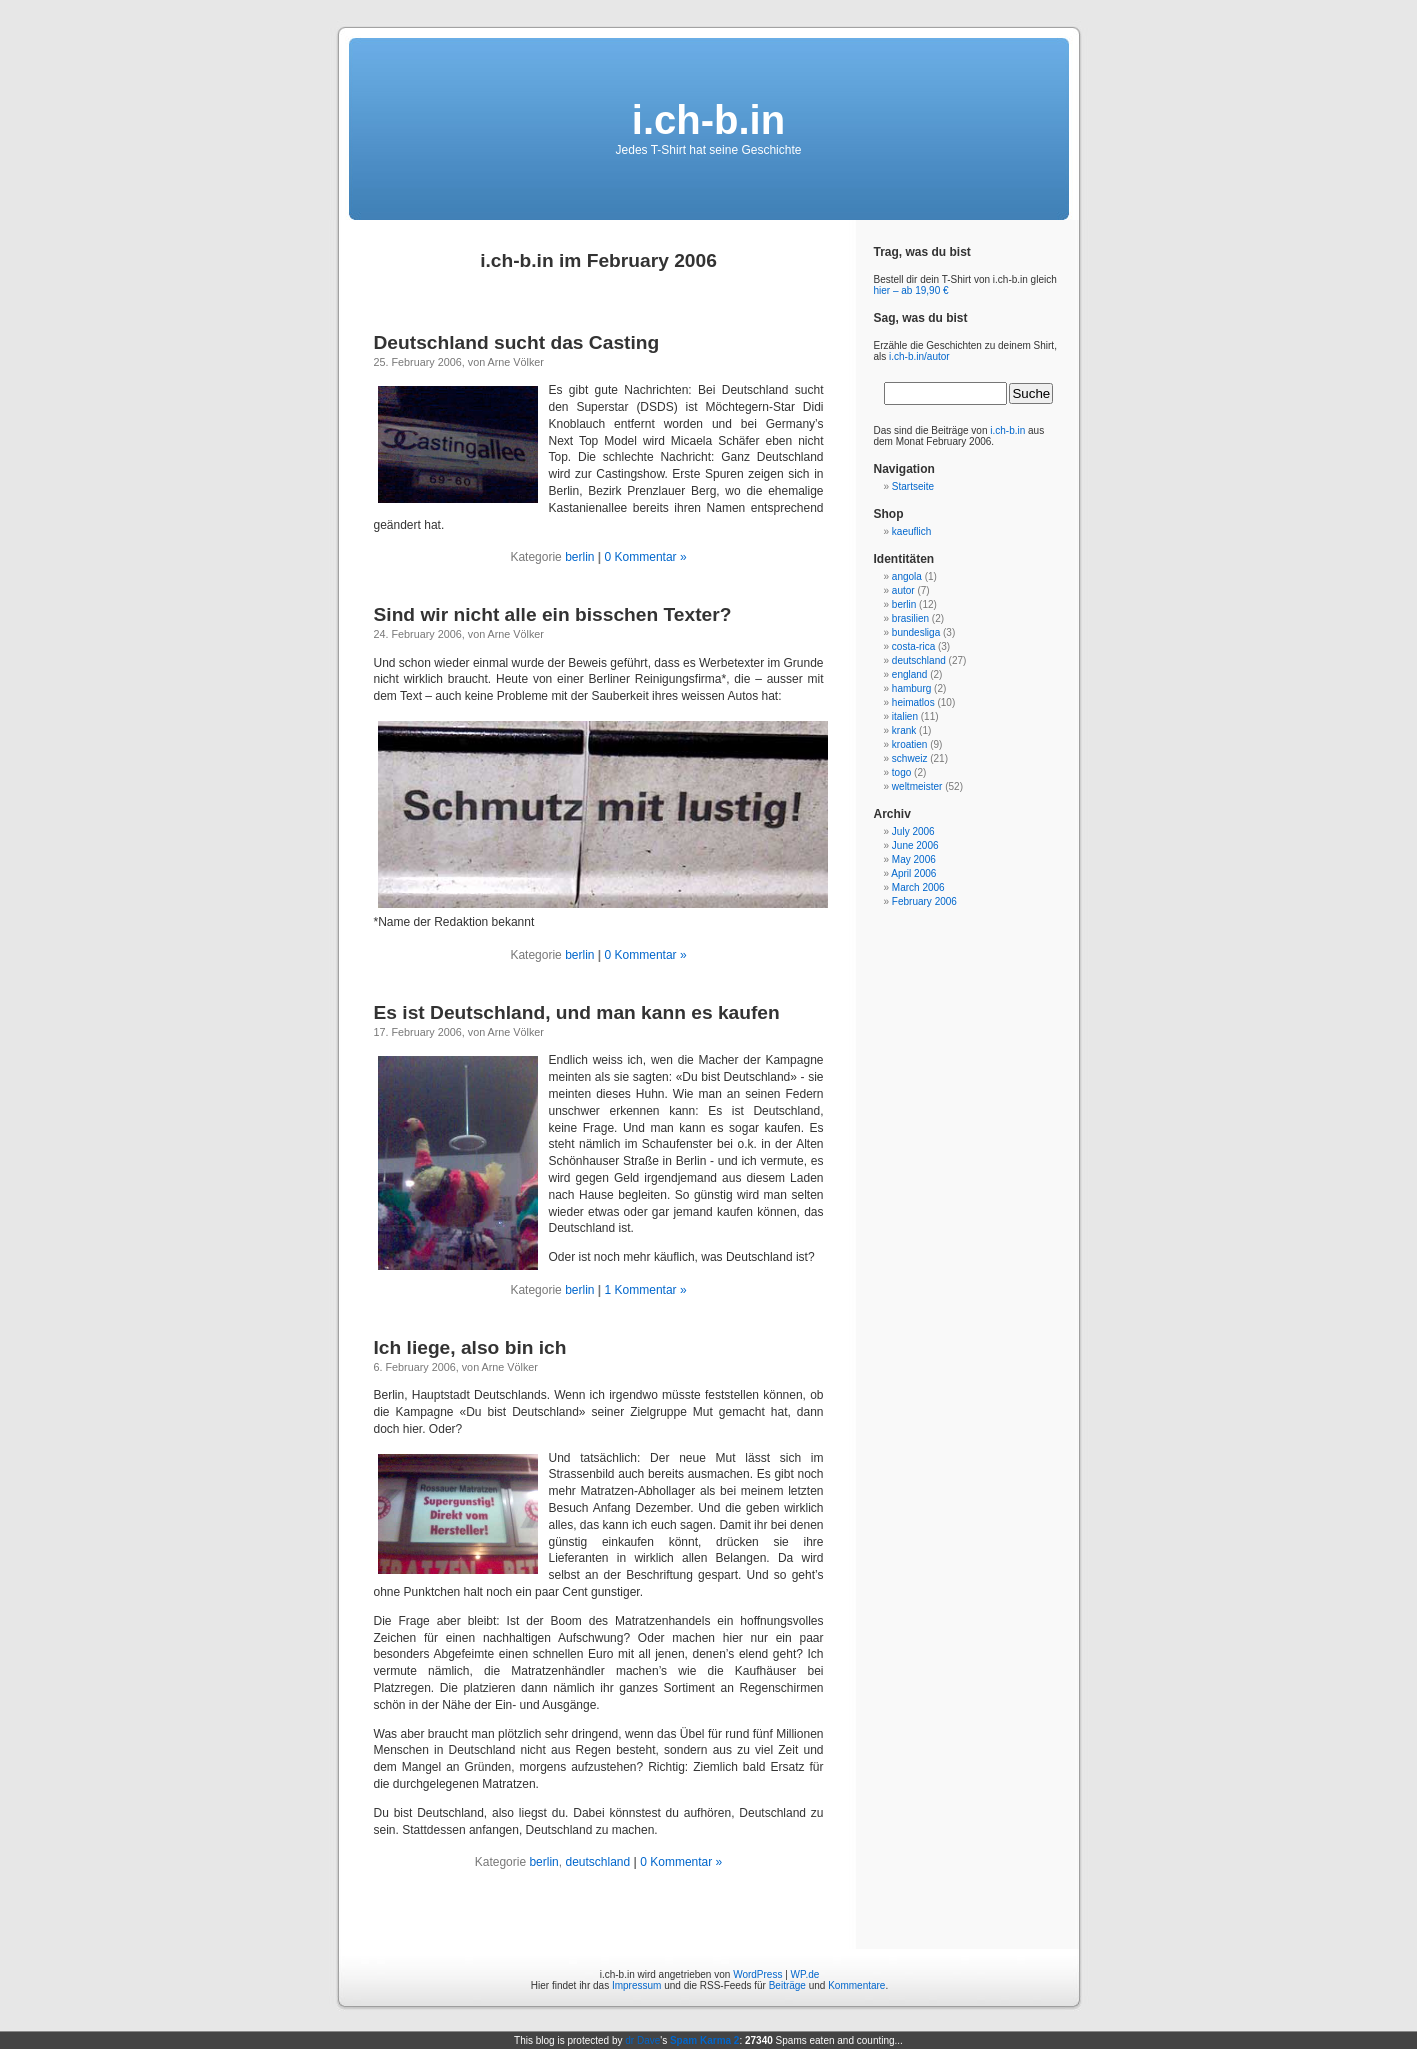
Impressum (636, 1985)
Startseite (913, 486)
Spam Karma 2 (704, 2040)
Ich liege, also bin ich (470, 1347)
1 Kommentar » (646, 1290)
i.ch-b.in (708, 120)
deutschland (597, 1862)
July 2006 (913, 831)
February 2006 (924, 901)
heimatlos (913, 702)
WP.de (805, 1974)
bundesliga (916, 632)
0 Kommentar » (646, 557)
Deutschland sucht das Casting (517, 342)
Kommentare (856, 1985)
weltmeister (917, 786)
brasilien (910, 618)
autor (903, 590)
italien (905, 716)
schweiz (910, 758)
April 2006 (913, 873)
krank (904, 730)
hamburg (911, 688)
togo (901, 772)
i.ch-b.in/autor (919, 356)
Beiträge (787, 1985)
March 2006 (918, 887)
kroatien (910, 744)
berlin (579, 557)
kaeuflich (911, 531)
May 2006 (914, 859)
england (910, 674)
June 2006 (915, 845)
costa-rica (913, 646)
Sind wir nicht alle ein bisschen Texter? (553, 614)
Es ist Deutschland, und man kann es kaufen (577, 1012)
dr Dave (642, 2040)
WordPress (757, 1974)
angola (907, 576)
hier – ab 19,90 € (911, 290)
